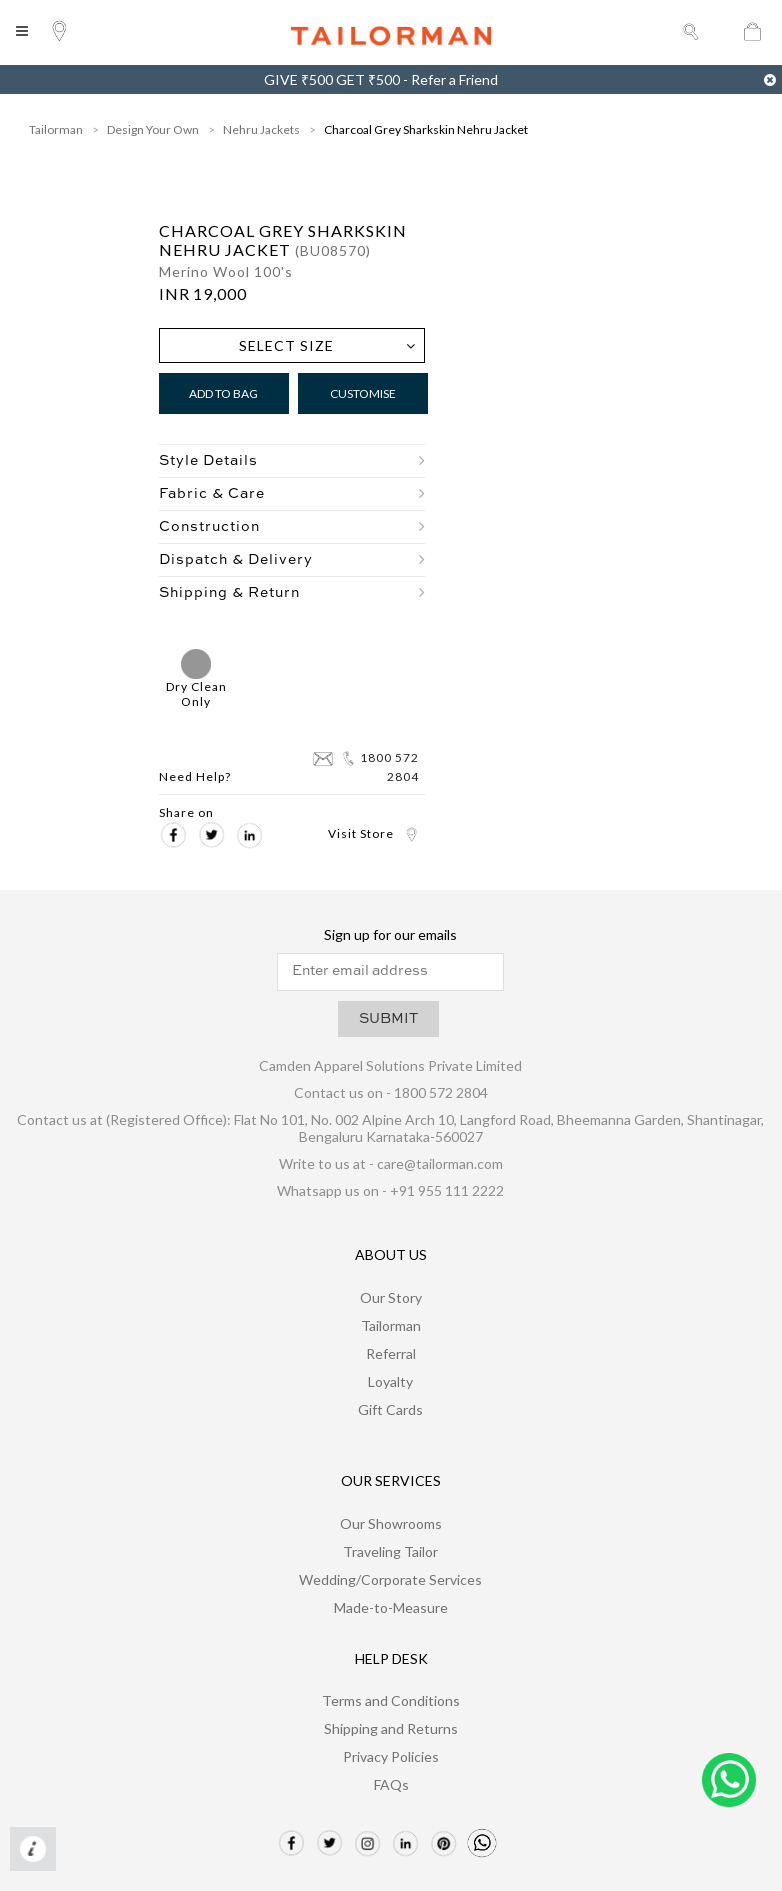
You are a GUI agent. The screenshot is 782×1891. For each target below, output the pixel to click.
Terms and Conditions (391, 1700)
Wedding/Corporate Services (390, 1579)
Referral (391, 1353)
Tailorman (56, 129)
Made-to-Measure (391, 1607)
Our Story (391, 1297)
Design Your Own (153, 129)
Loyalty (390, 1381)
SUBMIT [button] (388, 1019)
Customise (363, 393)
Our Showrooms (391, 1523)
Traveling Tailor (390, 1551)
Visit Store (373, 833)
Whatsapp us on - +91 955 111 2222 (390, 1190)
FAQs (391, 1784)
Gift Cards (390, 1409)
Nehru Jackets (261, 129)
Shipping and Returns (391, 1728)
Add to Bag (223, 393)
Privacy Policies (391, 1756)
